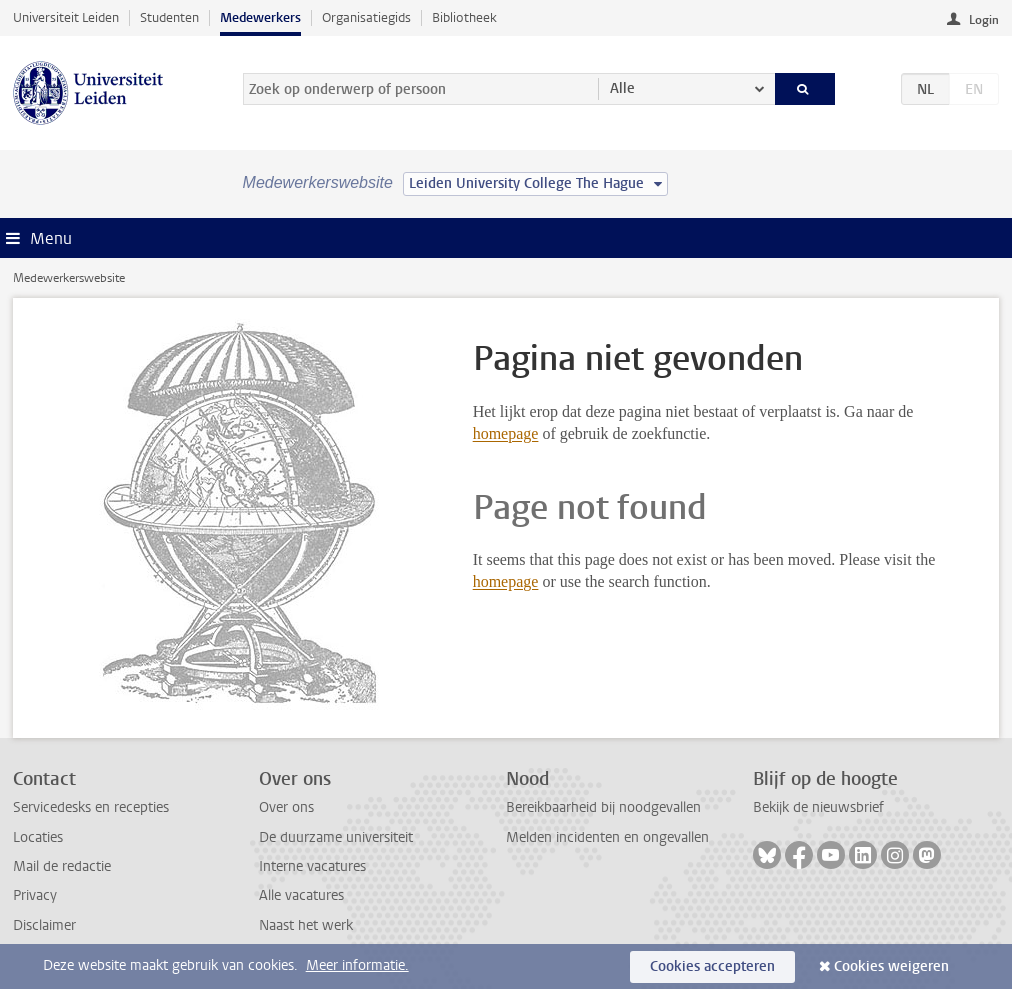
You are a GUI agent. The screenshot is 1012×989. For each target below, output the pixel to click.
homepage (506, 433)
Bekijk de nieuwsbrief (818, 807)
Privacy (35, 895)
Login (984, 20)
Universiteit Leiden (66, 17)
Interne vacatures (312, 866)
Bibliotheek (464, 17)
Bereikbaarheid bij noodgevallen (603, 807)
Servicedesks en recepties (91, 807)
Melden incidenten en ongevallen (607, 837)
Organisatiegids (366, 17)
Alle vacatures (301, 895)
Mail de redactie (62, 866)
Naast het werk (306, 925)
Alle (622, 88)
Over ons (286, 807)
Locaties (38, 837)
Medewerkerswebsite (69, 278)
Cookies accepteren (712, 966)
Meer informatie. (357, 965)
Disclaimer (44, 925)
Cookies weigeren (891, 966)
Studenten (169, 17)
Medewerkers (260, 17)
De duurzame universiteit (336, 837)
